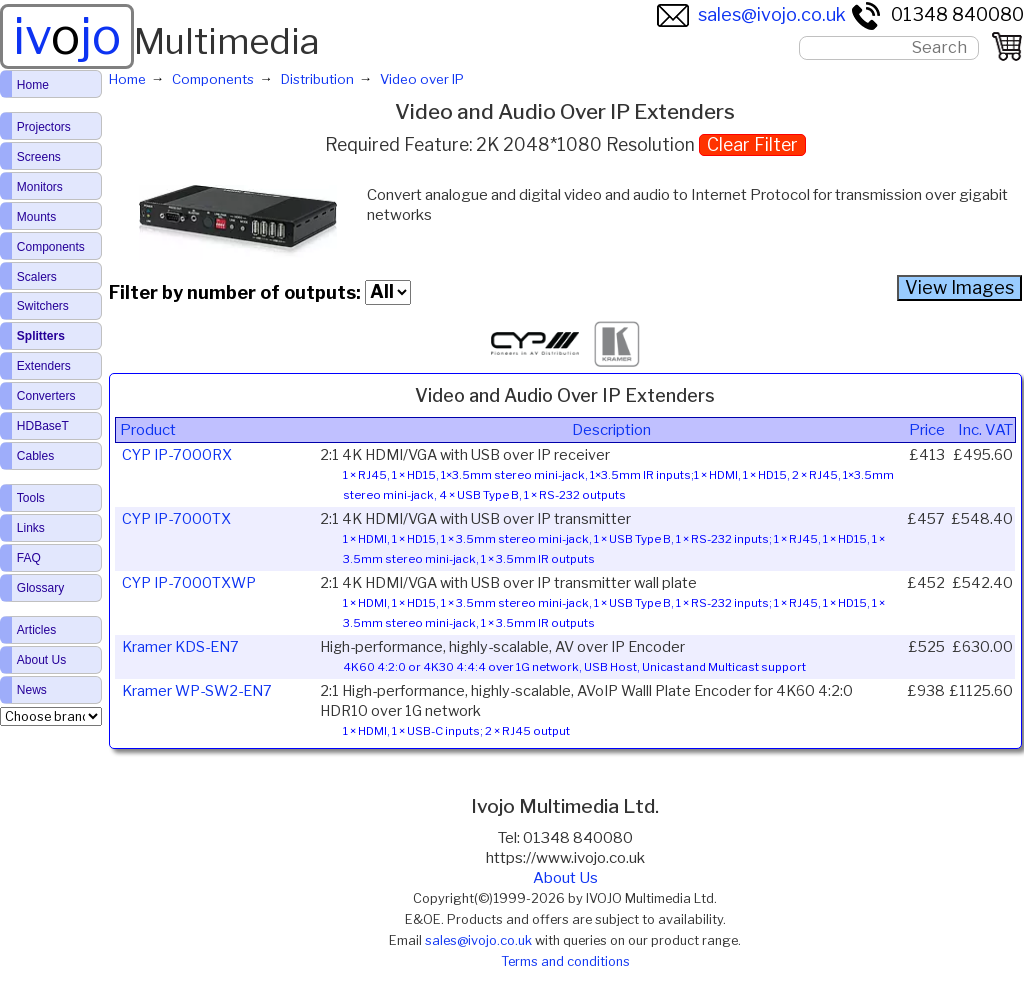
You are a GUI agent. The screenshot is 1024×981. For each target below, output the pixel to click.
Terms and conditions (565, 961)
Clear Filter (752, 144)
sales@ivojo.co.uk (751, 14)
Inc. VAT (985, 430)
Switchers (43, 306)
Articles (36, 630)
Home (33, 85)
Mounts (36, 217)
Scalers (37, 277)
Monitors (40, 187)
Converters (46, 396)
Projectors (44, 127)
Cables (35, 456)
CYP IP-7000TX (176, 519)
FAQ (29, 558)
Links (31, 528)
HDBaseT (43, 426)
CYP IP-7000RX (177, 455)
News (32, 690)
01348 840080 (937, 14)
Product (148, 430)
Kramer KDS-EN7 (180, 647)
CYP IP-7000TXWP (189, 583)
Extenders (44, 366)
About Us (565, 878)
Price (927, 430)
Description (611, 430)
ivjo (67, 36)
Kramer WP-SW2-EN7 (197, 691)
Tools (31, 498)
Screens (39, 157)
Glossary (40, 588)
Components (51, 247)
